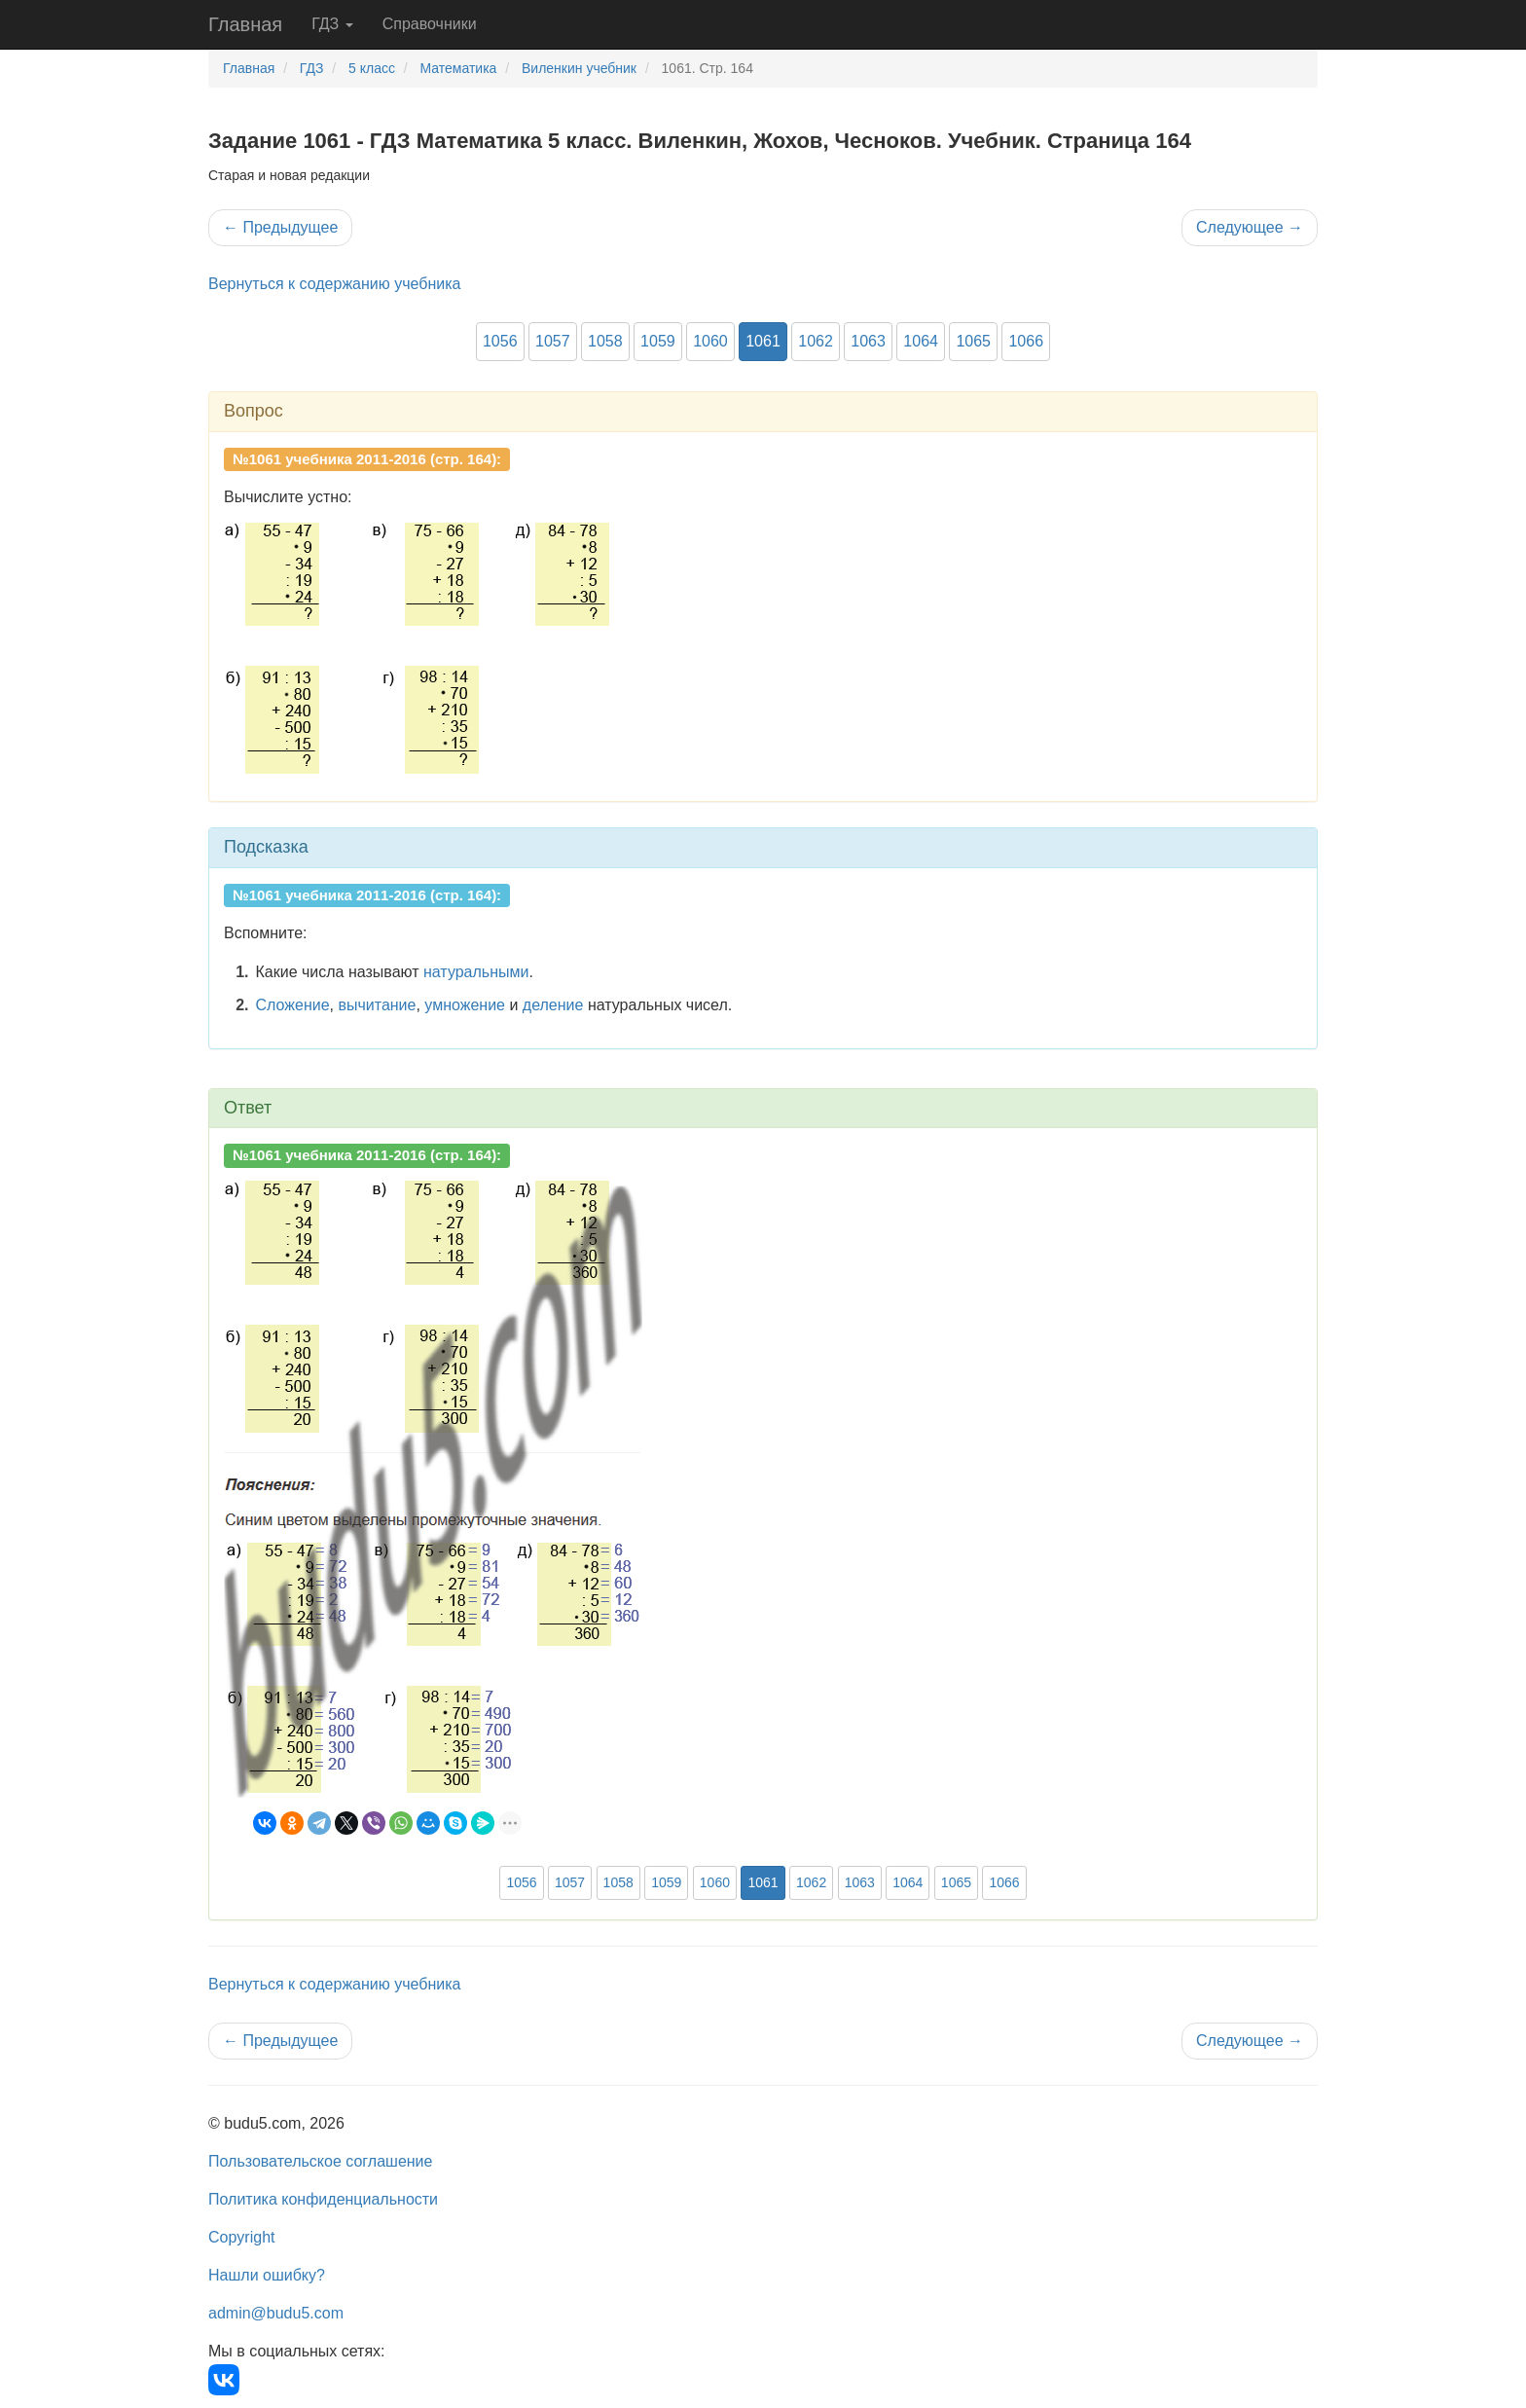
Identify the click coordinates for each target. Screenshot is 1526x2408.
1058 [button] (605, 341)
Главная (245, 24)
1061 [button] (763, 341)
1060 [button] (710, 341)
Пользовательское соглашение (320, 2161)
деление (553, 1005)
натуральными (475, 972)
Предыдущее (280, 227)
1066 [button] (1025, 341)
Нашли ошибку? (266, 2275)
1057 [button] (552, 341)
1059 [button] (657, 341)
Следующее (1249, 227)
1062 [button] (815, 341)
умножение (464, 1005)
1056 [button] (500, 341)
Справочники (429, 24)
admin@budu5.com (276, 2313)
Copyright (241, 2237)
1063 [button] (868, 341)
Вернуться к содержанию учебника (334, 283)
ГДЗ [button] (332, 24)
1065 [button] (973, 341)
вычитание (377, 1005)
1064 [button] (920, 341)
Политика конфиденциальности (323, 2199)
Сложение (293, 1005)
